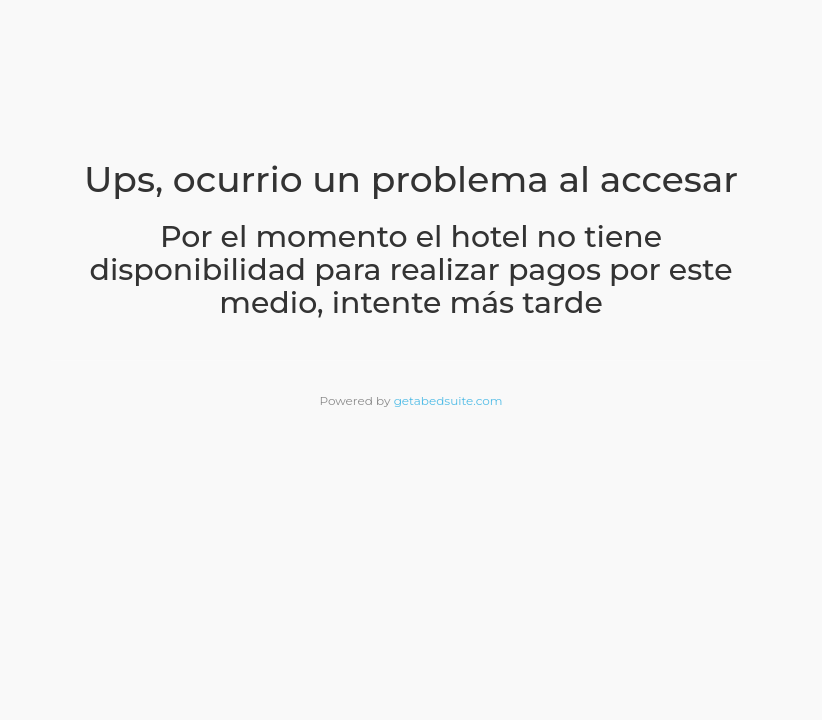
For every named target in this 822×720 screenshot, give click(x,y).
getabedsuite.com (448, 400)
